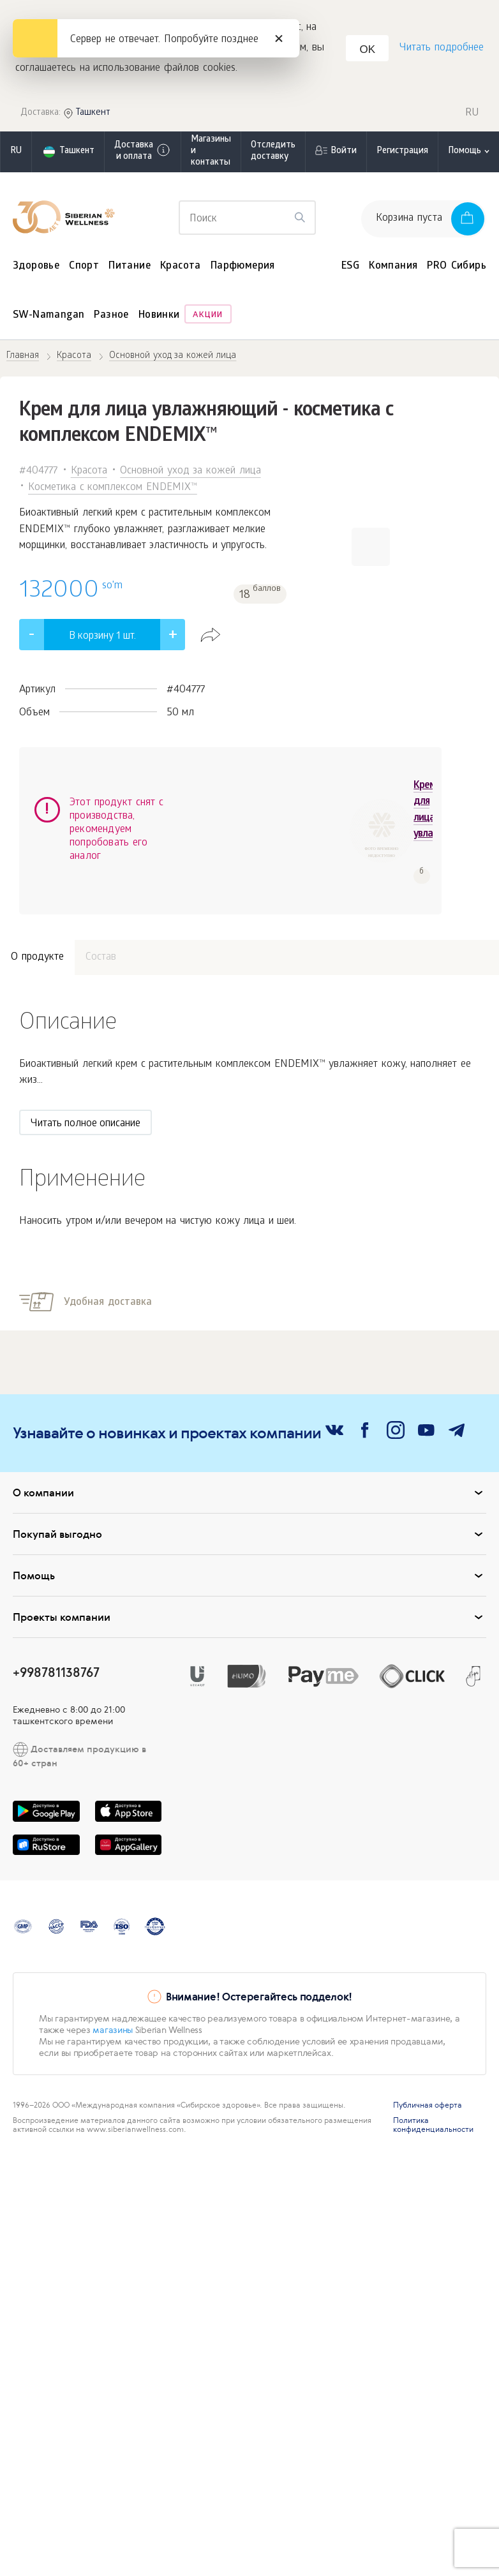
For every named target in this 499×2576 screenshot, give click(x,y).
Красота (180, 268)
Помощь (249, 1544)
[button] (371, 548)
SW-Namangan (48, 317)
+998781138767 (56, 1640)
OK (368, 51)
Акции (208, 317)
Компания (393, 268)
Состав (101, 926)
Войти (344, 152)
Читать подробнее (441, 49)
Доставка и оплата (142, 153)
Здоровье (36, 268)
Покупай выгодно (249, 1502)
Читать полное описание (85, 1093)
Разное (111, 317)
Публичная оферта (427, 2073)
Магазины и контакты (211, 153)
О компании (249, 1461)
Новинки (159, 317)
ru (16, 152)
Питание (129, 268)
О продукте (37, 926)
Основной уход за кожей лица (190, 472)
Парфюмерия (243, 268)
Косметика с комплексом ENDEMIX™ (112, 489)
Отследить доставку (273, 153)
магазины (113, 1998)
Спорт (84, 268)
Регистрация (402, 152)
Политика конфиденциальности (433, 2094)
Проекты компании (249, 1585)
